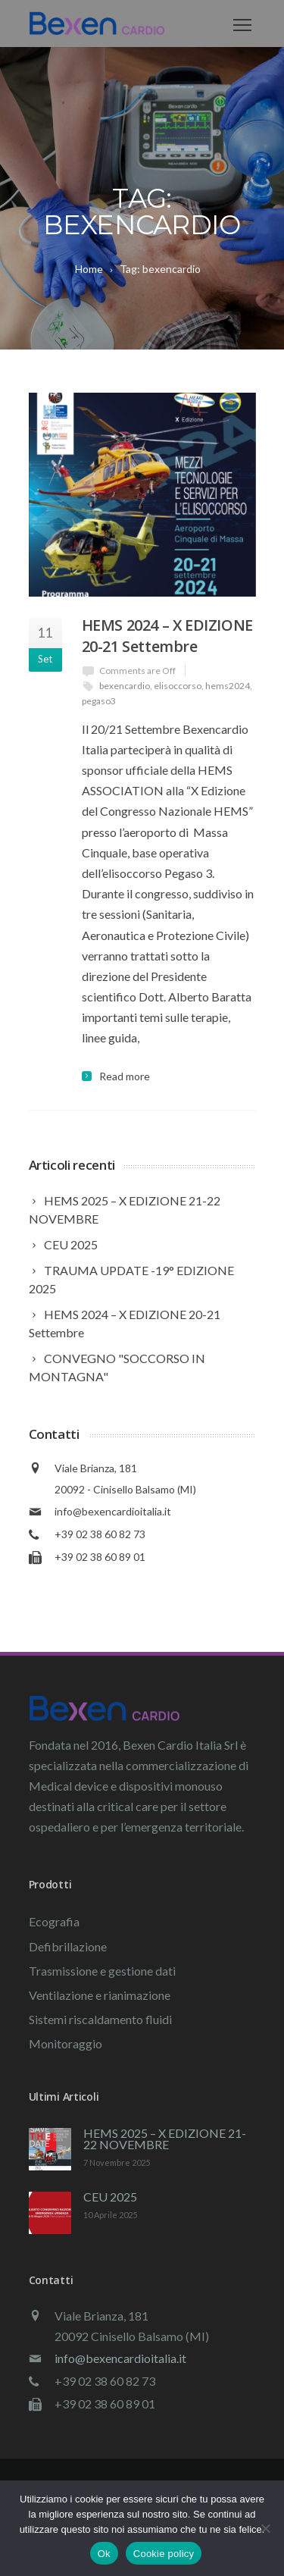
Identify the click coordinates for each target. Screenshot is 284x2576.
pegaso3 (99, 701)
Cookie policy (164, 2553)
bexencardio (124, 685)
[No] (265, 2528)
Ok (104, 2553)
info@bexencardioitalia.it (113, 1511)
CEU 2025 (110, 2196)
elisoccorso (177, 685)
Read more (124, 1076)
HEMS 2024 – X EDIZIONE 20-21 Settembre (167, 636)
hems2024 (227, 685)
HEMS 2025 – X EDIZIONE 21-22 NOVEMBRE (164, 2138)
